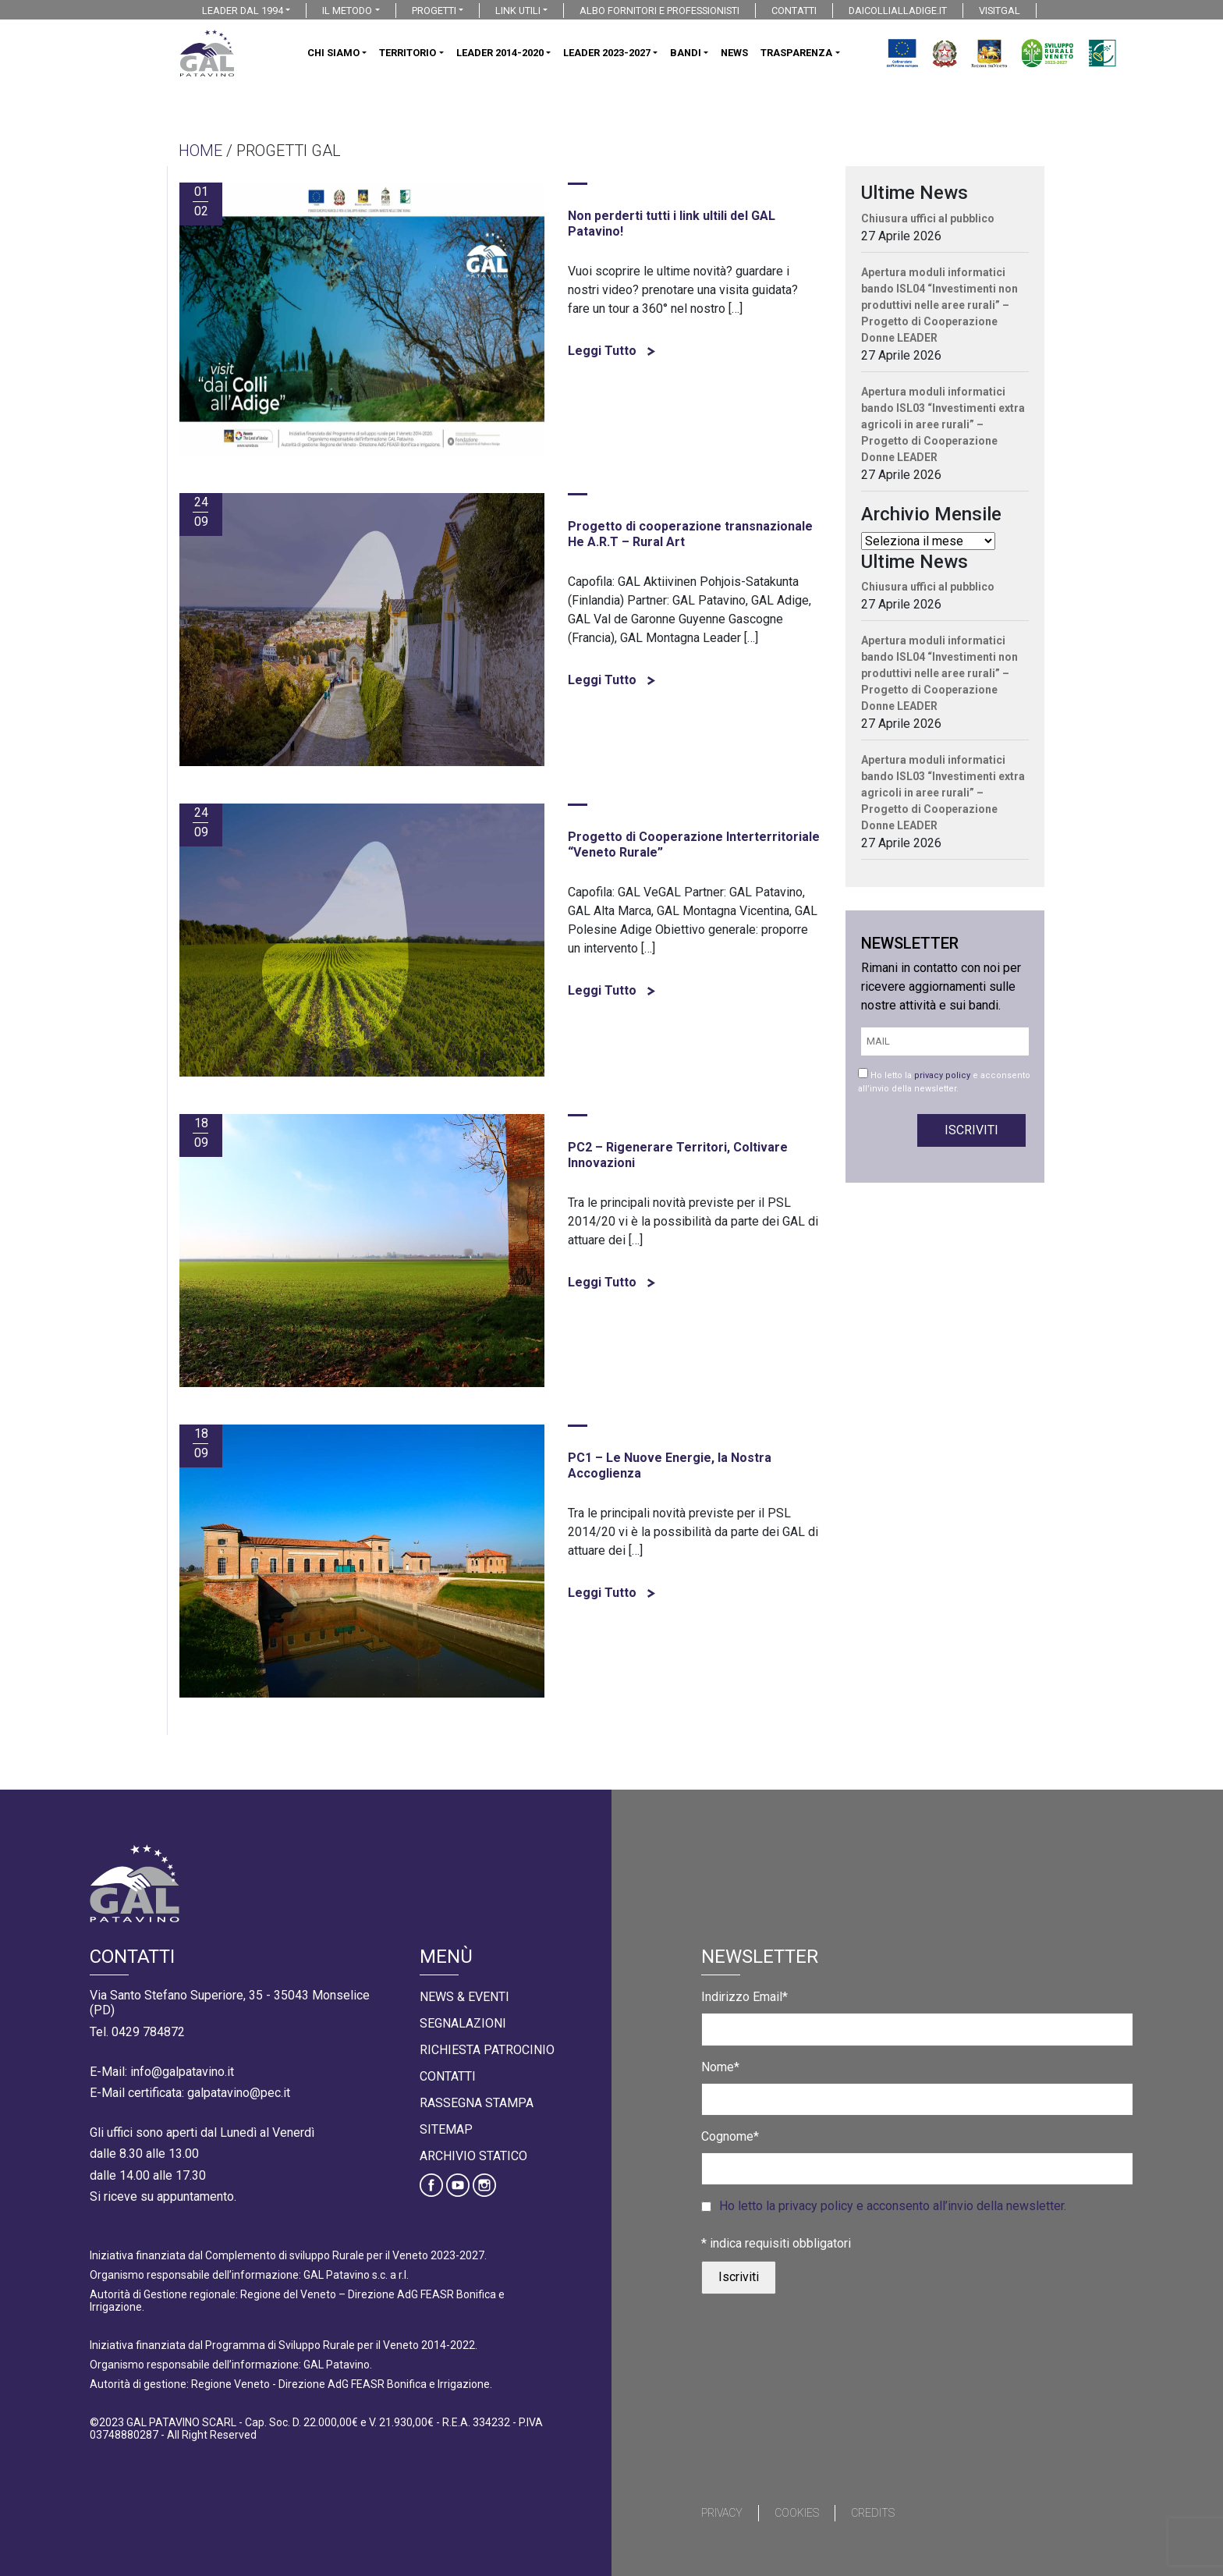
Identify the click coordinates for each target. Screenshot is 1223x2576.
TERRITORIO (407, 53)
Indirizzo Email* (744, 1996)
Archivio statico (473, 2155)
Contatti (448, 2076)
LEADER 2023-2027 (606, 53)
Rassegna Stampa (477, 2102)
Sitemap (446, 2129)
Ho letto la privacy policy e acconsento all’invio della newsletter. (892, 2205)
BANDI (685, 53)
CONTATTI (794, 10)
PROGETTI (434, 10)
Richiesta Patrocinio (487, 2049)
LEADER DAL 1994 (242, 10)
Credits (873, 2513)
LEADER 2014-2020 (500, 53)
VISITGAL (999, 10)
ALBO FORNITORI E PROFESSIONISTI (659, 10)
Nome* (720, 2067)
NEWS (734, 53)
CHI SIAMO (333, 53)
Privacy (722, 2513)
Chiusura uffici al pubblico (927, 218)
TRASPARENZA (796, 53)
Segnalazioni (463, 2023)
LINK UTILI (518, 10)
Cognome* (730, 2136)
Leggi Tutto (611, 350)
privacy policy (942, 1075)
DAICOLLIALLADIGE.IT (898, 10)
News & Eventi (464, 1996)
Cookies (797, 2513)
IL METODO (347, 10)
